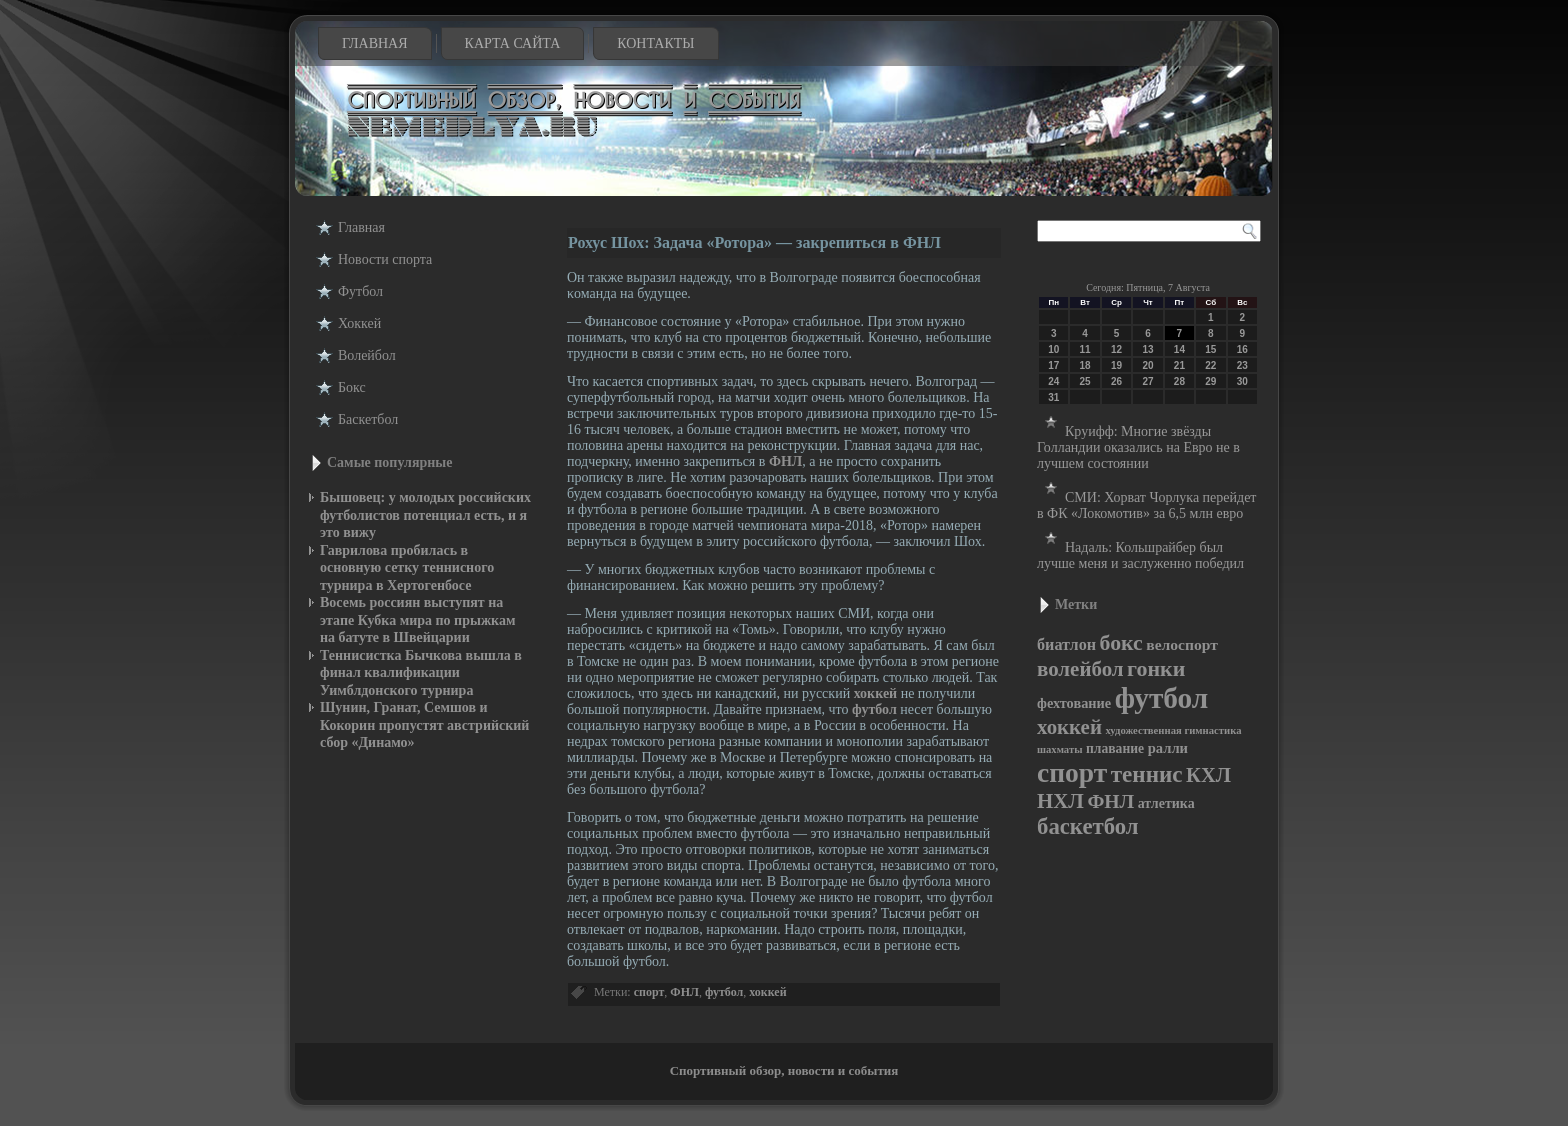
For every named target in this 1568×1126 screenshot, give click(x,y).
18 (1085, 365)
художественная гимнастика (1173, 730)
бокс (1121, 643)
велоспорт (1182, 644)
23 (1242, 365)
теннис (1147, 774)
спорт (649, 992)
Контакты (655, 43)
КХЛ (1208, 775)
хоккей (876, 693)
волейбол (1080, 669)
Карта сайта (513, 43)
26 (1116, 381)
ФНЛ (785, 461)
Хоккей (359, 323)
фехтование (1074, 703)
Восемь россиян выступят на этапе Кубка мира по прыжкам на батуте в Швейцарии (417, 620)
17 (1053, 365)
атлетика (1166, 803)
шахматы (1059, 749)
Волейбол (367, 355)
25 (1085, 381)
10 (1053, 349)
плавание (1115, 748)
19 (1116, 365)
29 (1210, 381)
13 (1147, 349)
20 (1147, 365)
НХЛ (1060, 801)
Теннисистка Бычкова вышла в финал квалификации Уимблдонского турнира (421, 673)
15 (1210, 349)
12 (1116, 349)
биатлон (1066, 644)
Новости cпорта (385, 259)
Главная (375, 43)
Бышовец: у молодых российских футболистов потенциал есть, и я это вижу (425, 515)
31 (1053, 397)
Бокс (352, 387)
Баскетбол (368, 419)
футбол (874, 709)
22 (1210, 365)
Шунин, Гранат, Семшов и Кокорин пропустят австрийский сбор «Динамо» (424, 725)
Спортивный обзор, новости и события (784, 1070)
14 (1179, 349)
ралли (1168, 748)
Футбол (360, 291)
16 (1242, 349)
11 (1085, 349)
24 (1053, 381)
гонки (1156, 668)
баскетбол (1088, 826)
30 (1242, 381)
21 (1179, 365)
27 (1147, 381)
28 (1179, 381)
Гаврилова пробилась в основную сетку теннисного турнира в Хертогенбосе (407, 568)
